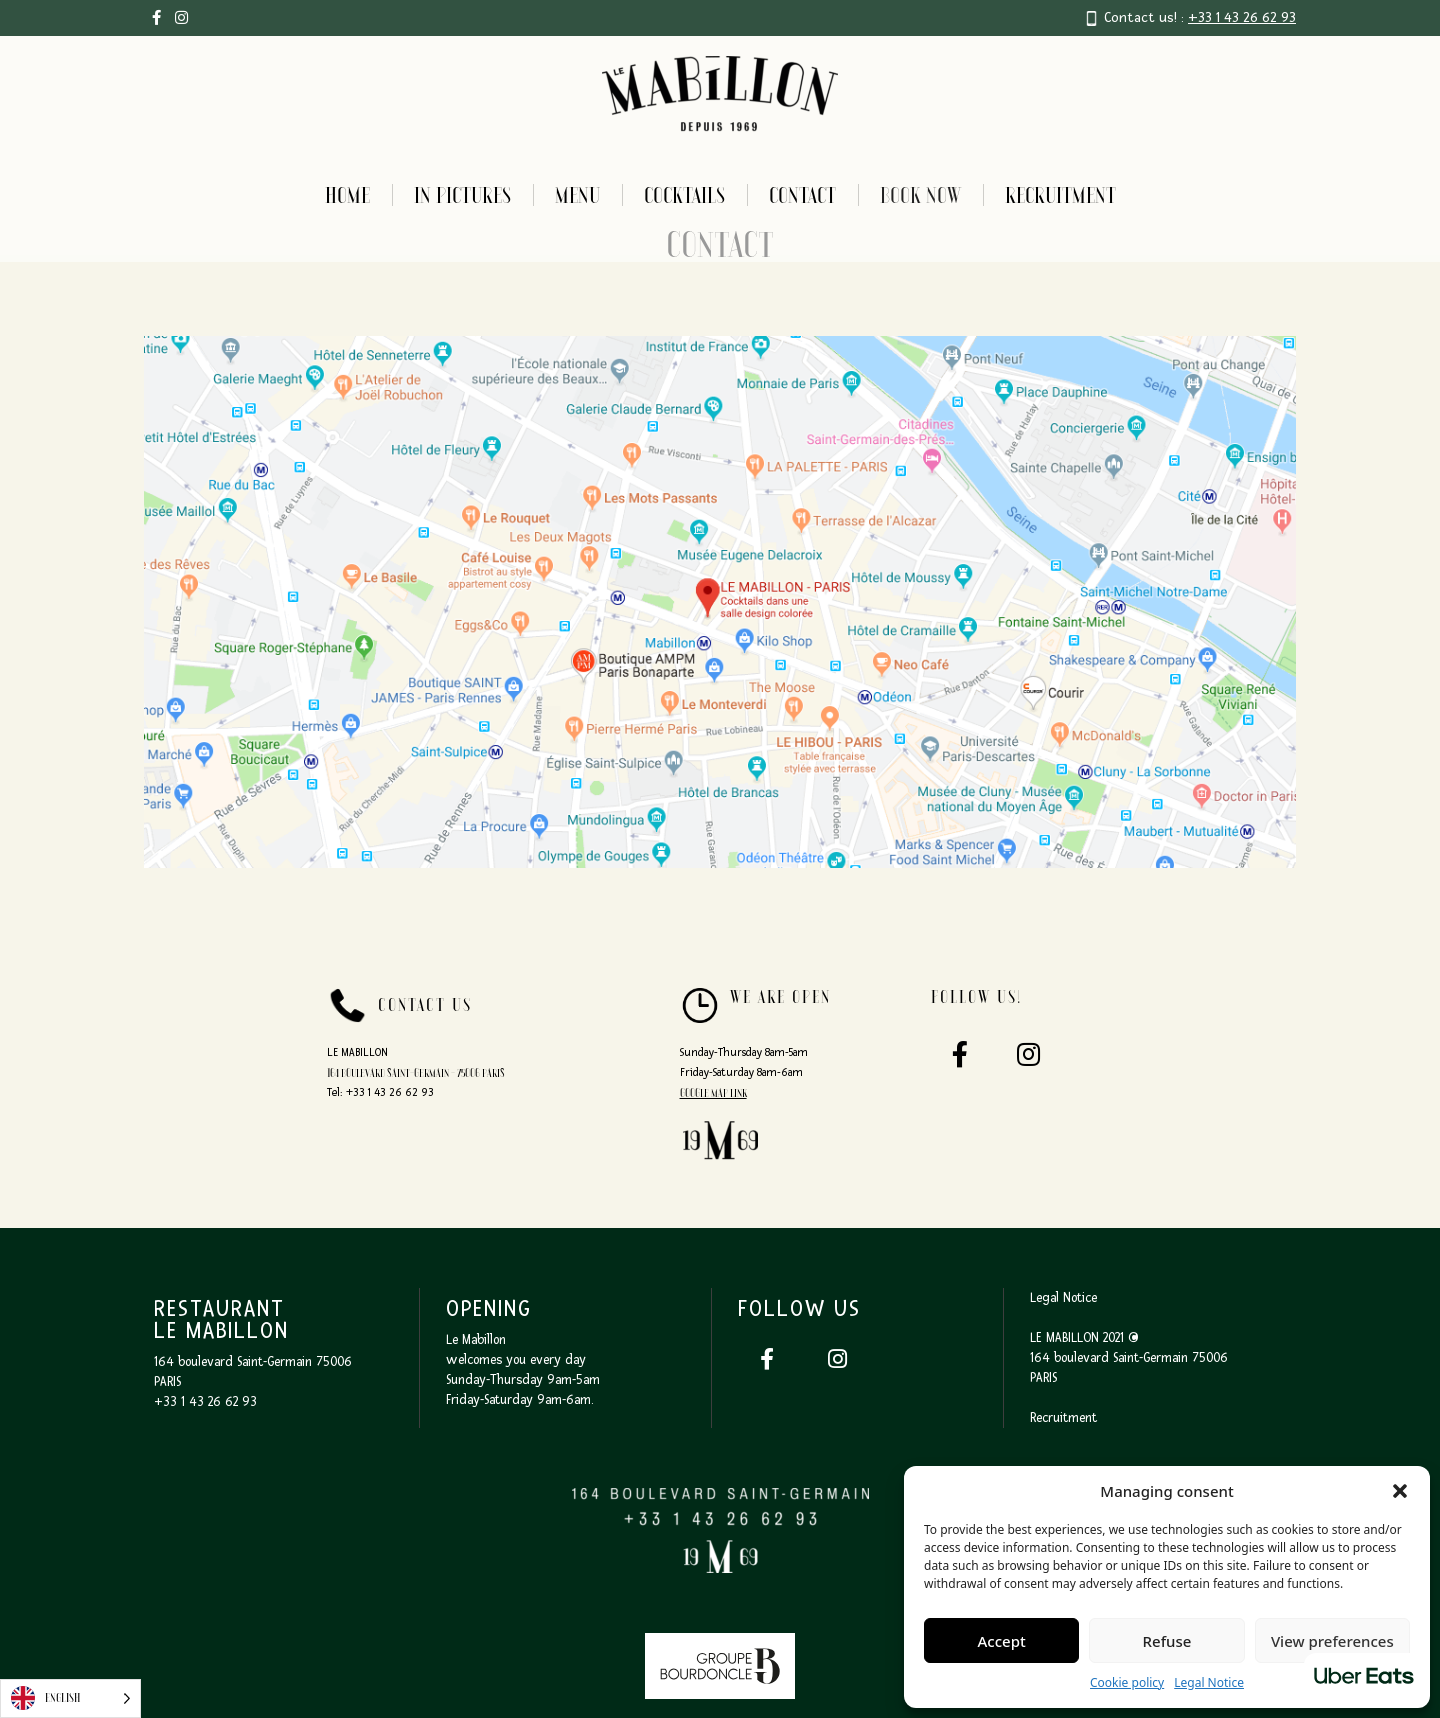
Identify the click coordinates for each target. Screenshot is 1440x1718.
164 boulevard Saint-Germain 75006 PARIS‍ (1129, 1368)
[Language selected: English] (70, 1698)
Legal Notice (1209, 1682)
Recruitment (1060, 195)
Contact (802, 195)
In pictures (462, 195)
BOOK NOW (920, 195)
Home (347, 195)
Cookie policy (1127, 1682)
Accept (1002, 1641)
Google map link (713, 1093)
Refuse (1167, 1641)
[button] (1400, 1491)
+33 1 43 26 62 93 (1242, 17)
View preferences (1332, 1641)
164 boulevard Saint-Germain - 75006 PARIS (416, 1073)
